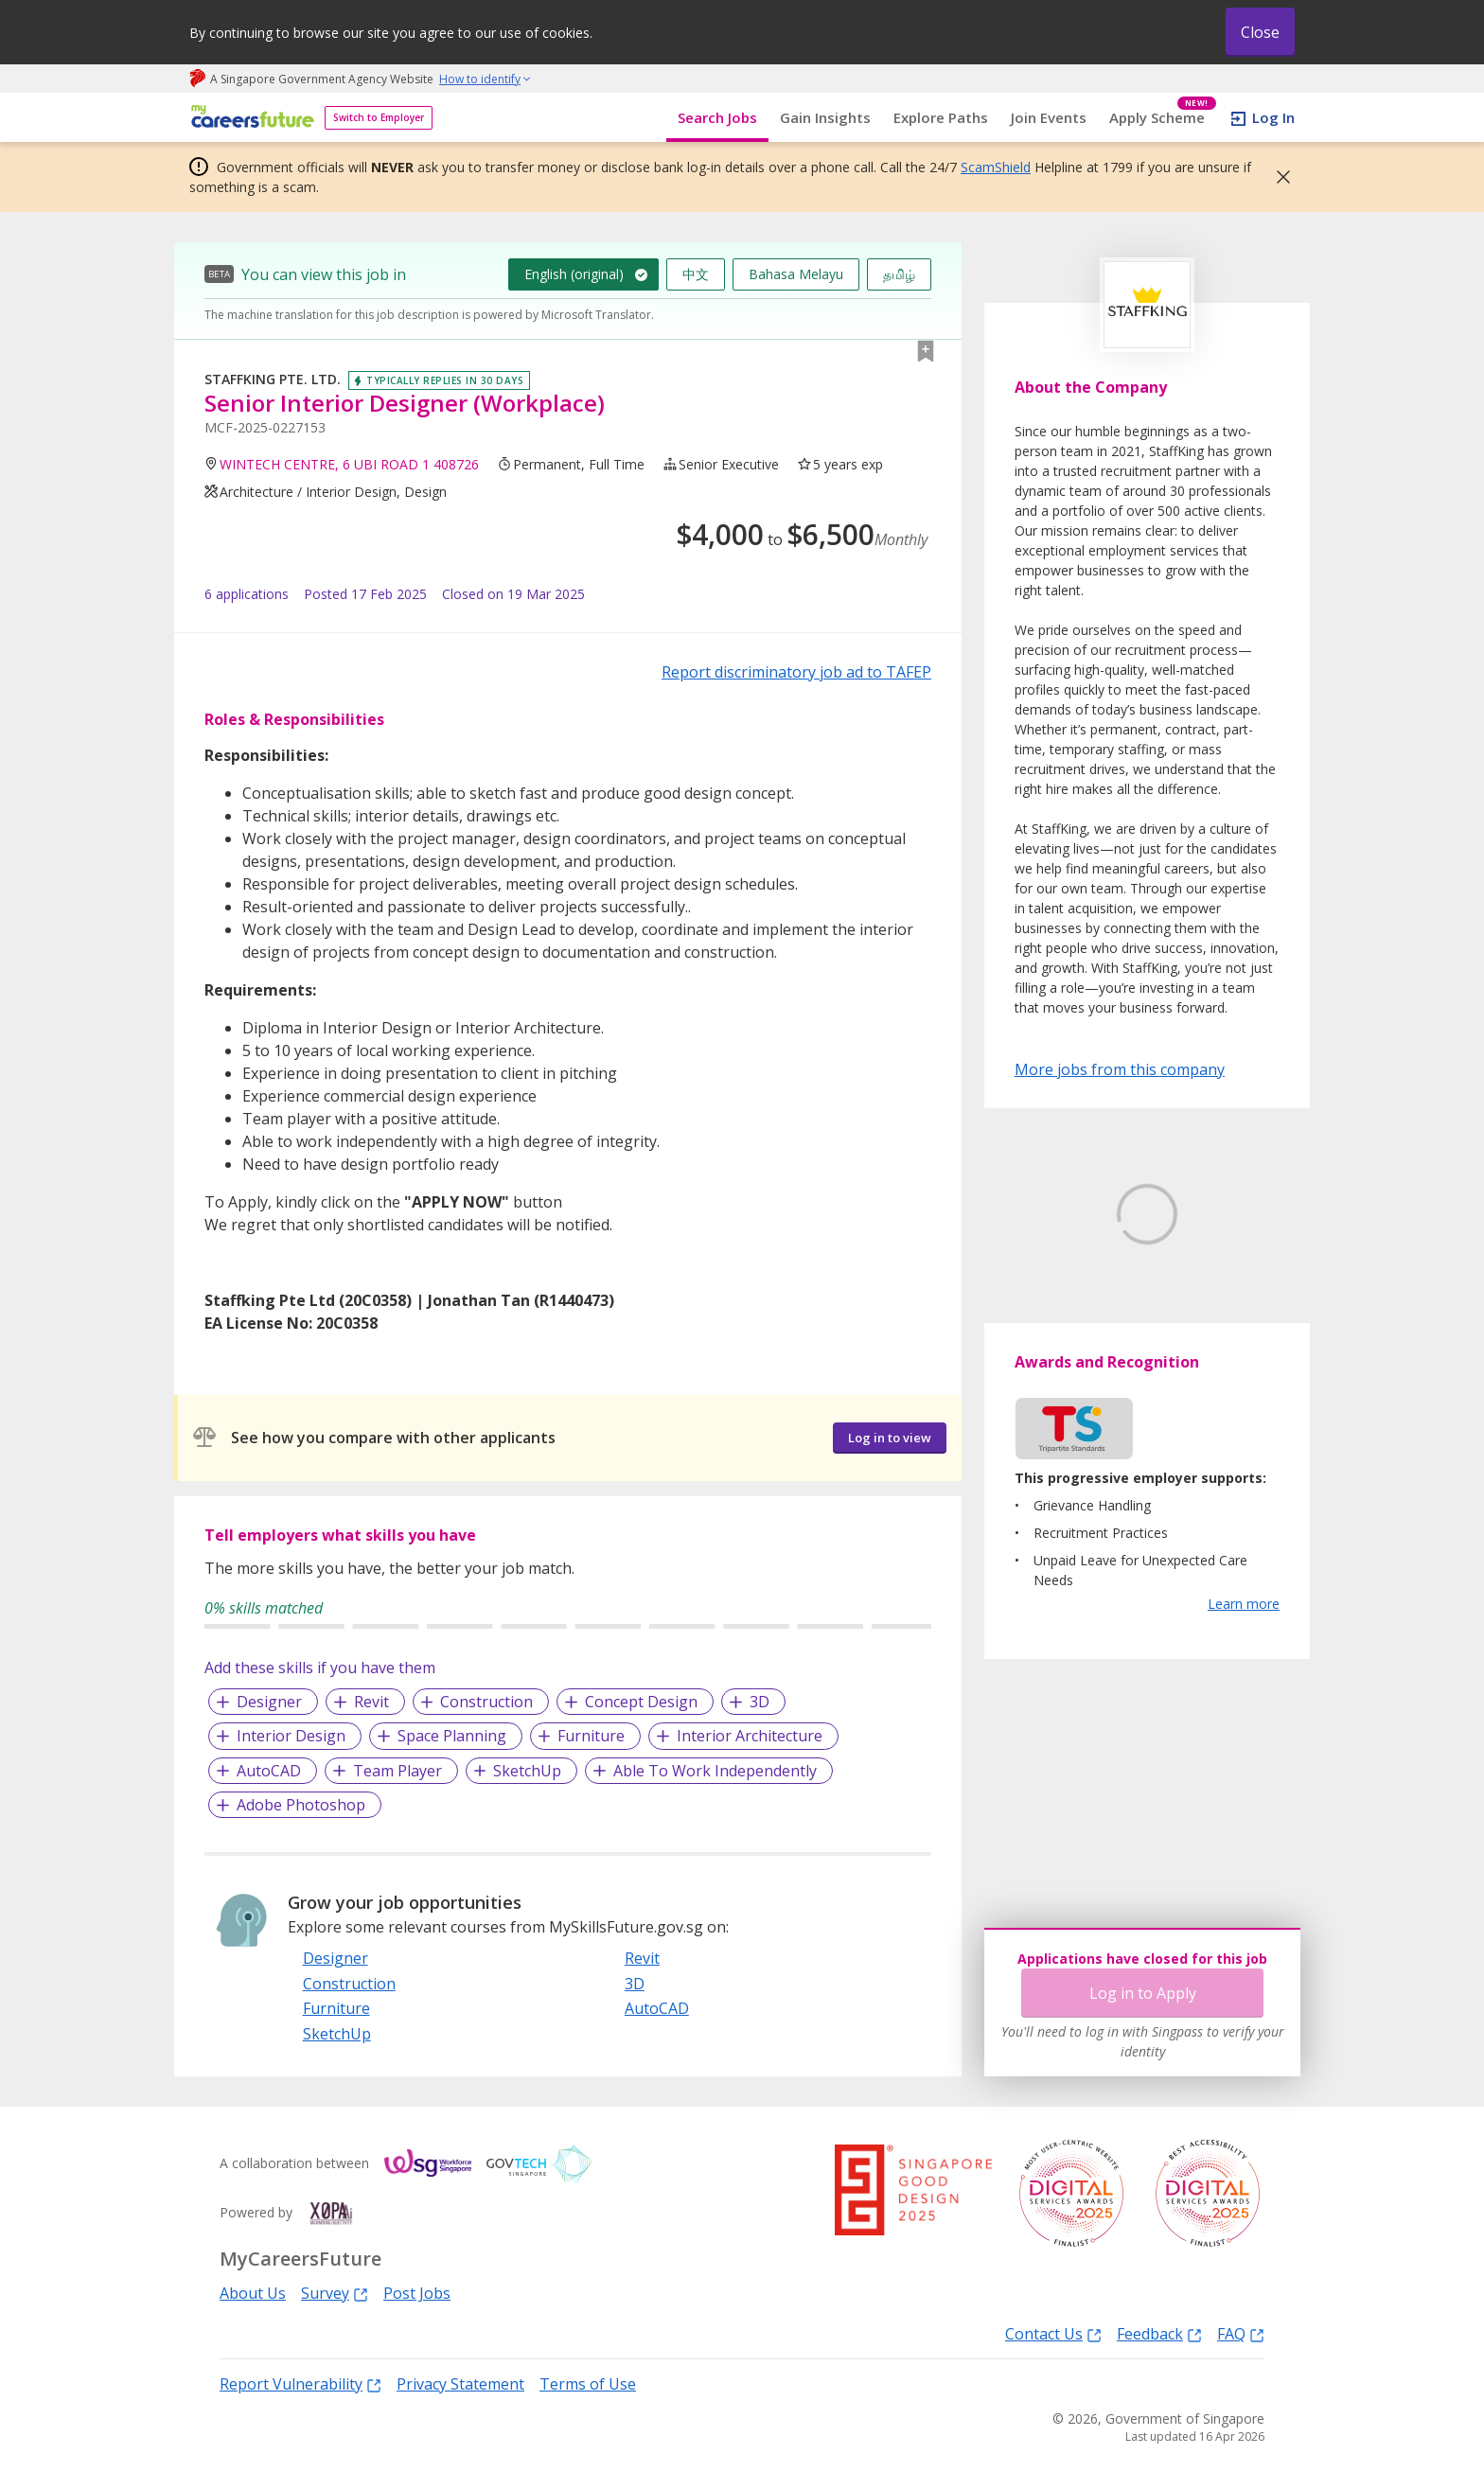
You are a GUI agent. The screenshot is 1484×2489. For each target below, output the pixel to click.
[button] (1278, 177)
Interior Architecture (749, 1735)
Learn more (1244, 1693)
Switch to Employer (378, 117)
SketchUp (527, 1770)
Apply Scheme (1162, 118)
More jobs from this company (1120, 1068)
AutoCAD (269, 1770)
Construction (486, 1701)
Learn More (1067, 1358)
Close (1260, 32)
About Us (253, 2293)
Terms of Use (587, 2383)
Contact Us (1053, 2333)
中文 (695, 274)
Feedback (1159, 2333)
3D (759, 1701)
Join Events (1048, 117)
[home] (249, 118)
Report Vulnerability (300, 2383)
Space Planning (452, 1735)
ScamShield (996, 167)
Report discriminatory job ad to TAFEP (796, 672)
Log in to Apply (1142, 1993)
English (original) (574, 274)
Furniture (591, 1735)
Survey (334, 2293)
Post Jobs (416, 2293)
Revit (371, 1701)
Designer (269, 1701)
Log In (1273, 117)
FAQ (1240, 2333)
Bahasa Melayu (796, 274)
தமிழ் (899, 274)
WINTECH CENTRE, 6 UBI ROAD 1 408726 (349, 464)
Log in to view (889, 1437)
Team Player (397, 1770)
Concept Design (641, 1701)
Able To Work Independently (715, 1770)
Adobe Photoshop (301, 1804)
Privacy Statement (460, 2383)
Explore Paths (940, 117)
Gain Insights (825, 117)
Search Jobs (717, 117)
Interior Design (291, 1735)
